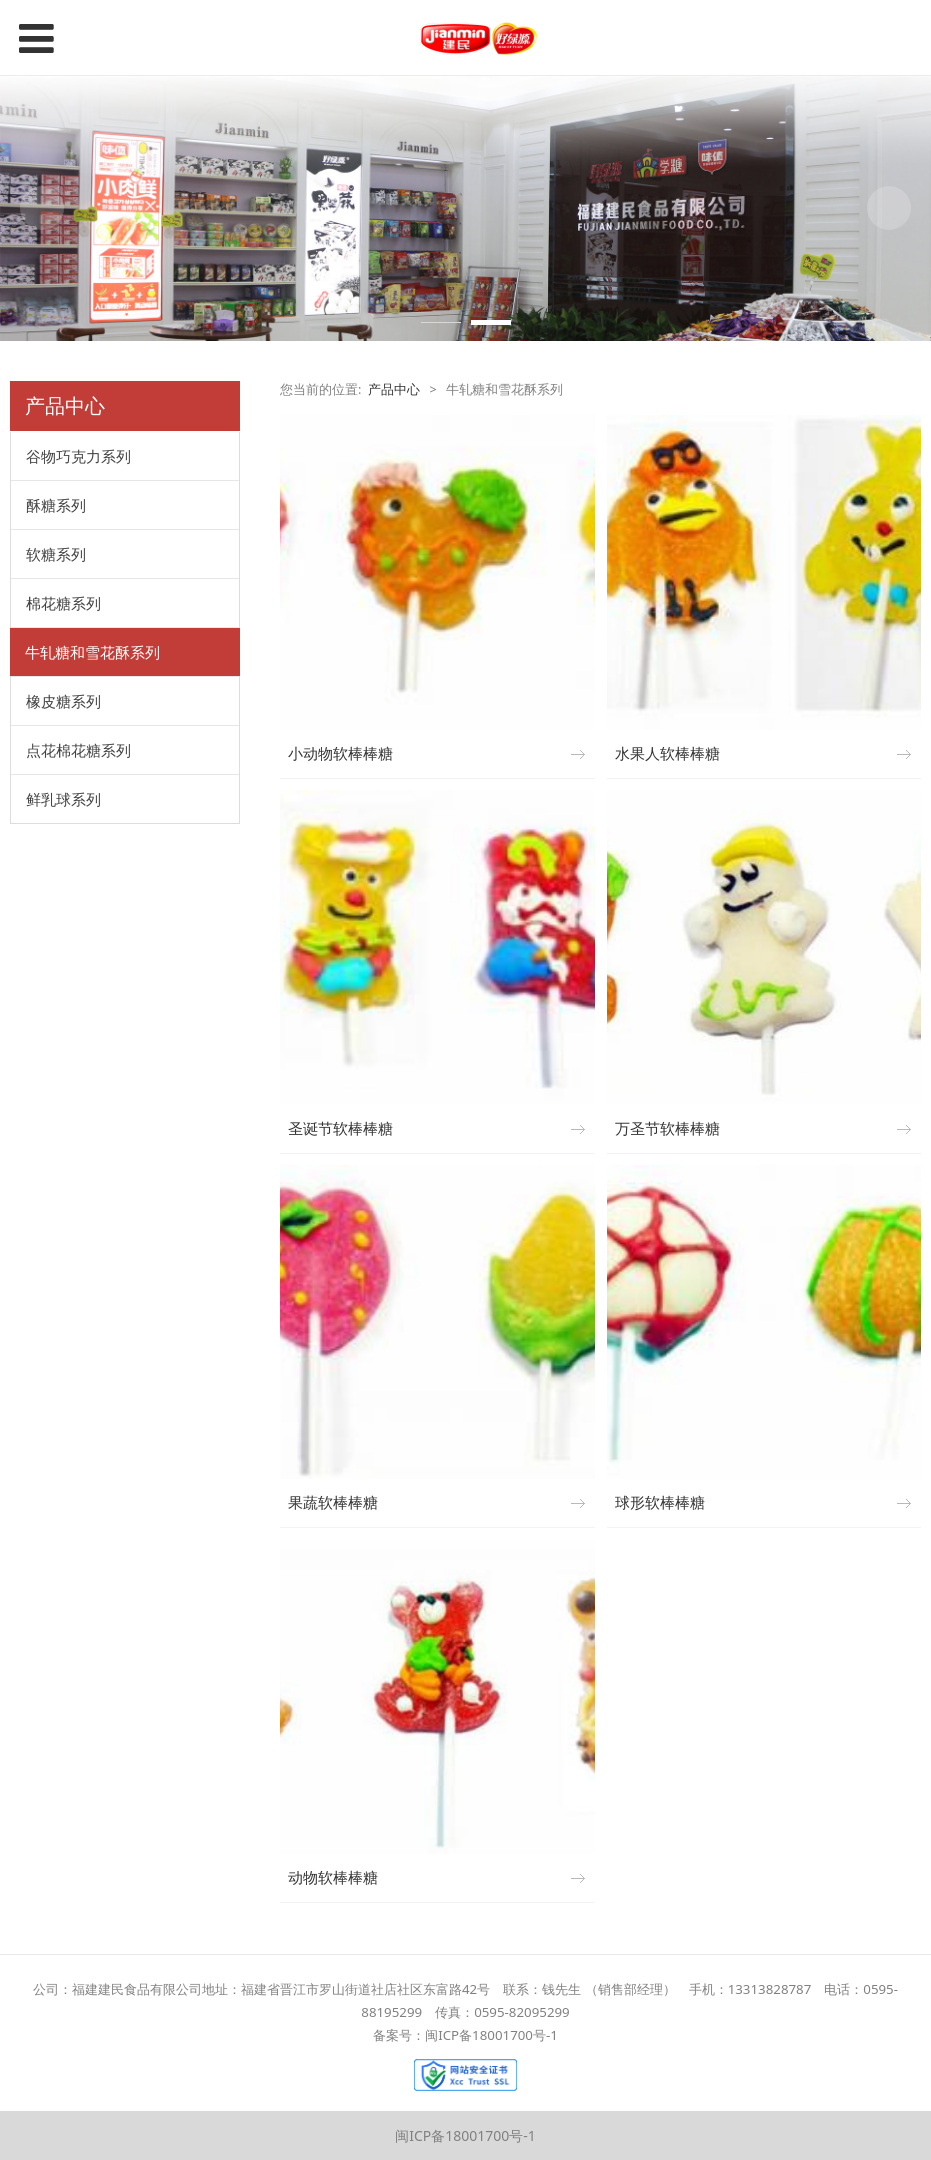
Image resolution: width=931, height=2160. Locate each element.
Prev (42, 208)
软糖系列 (56, 554)
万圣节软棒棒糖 (667, 1128)
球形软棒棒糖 (660, 1502)
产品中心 (394, 389)
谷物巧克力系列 (78, 456)
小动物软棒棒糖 (340, 753)
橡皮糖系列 (63, 701)
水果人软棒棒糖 (667, 753)
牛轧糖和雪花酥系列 (92, 652)
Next (889, 208)
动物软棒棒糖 (333, 1877)
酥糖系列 (56, 505)
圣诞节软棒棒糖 (340, 1128)
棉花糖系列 (63, 603)
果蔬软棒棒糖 (333, 1502)
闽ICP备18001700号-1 (465, 2135)
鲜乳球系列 (63, 799)
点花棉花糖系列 (78, 750)
